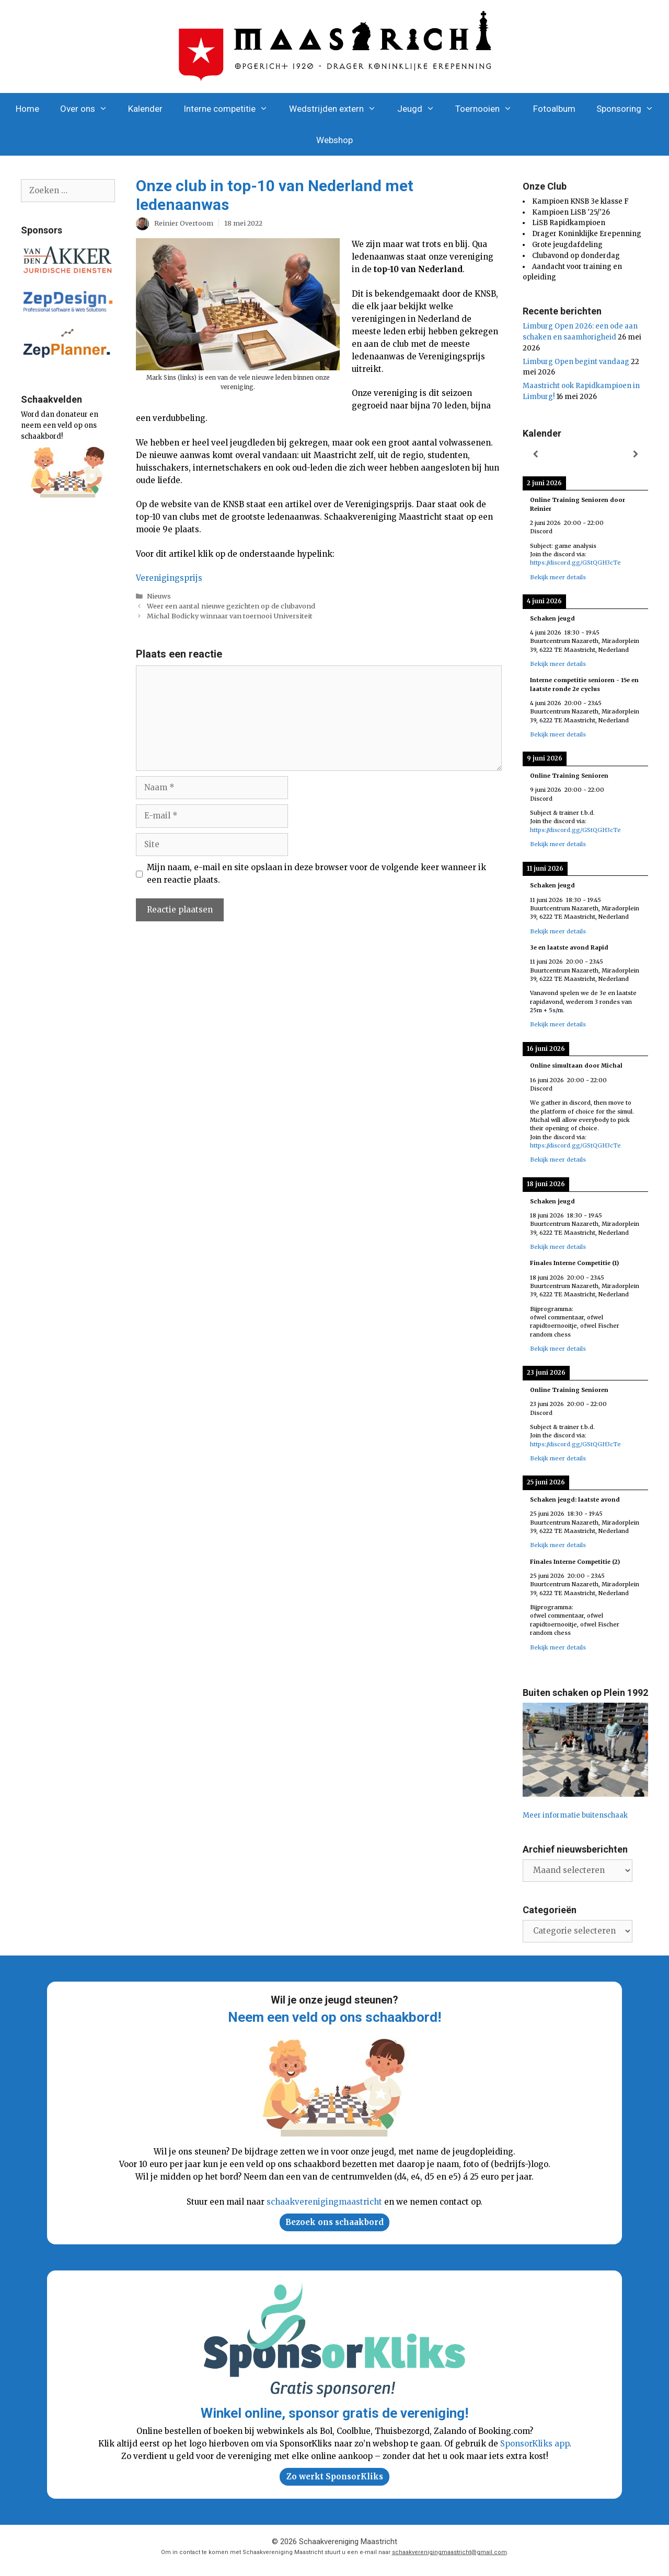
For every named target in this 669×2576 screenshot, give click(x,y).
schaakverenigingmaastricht (324, 2202)
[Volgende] (635, 455)
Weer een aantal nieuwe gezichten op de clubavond (231, 606)
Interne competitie (231, 108)
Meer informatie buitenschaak (575, 1815)
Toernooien (489, 108)
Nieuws (159, 596)
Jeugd (421, 108)
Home (27, 108)
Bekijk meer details (558, 577)
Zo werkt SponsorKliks (334, 2476)
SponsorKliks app (534, 2444)
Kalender (145, 108)
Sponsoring (630, 108)
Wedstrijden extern (338, 108)
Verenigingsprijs (169, 578)
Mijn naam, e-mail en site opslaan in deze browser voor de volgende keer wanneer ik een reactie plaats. (316, 873)
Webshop (334, 140)
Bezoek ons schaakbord (334, 2222)
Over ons (89, 108)
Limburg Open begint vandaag (576, 361)
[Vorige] (535, 455)
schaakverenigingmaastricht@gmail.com (449, 2552)
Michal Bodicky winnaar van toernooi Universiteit (230, 616)
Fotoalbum (554, 108)
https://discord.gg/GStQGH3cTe (575, 562)
